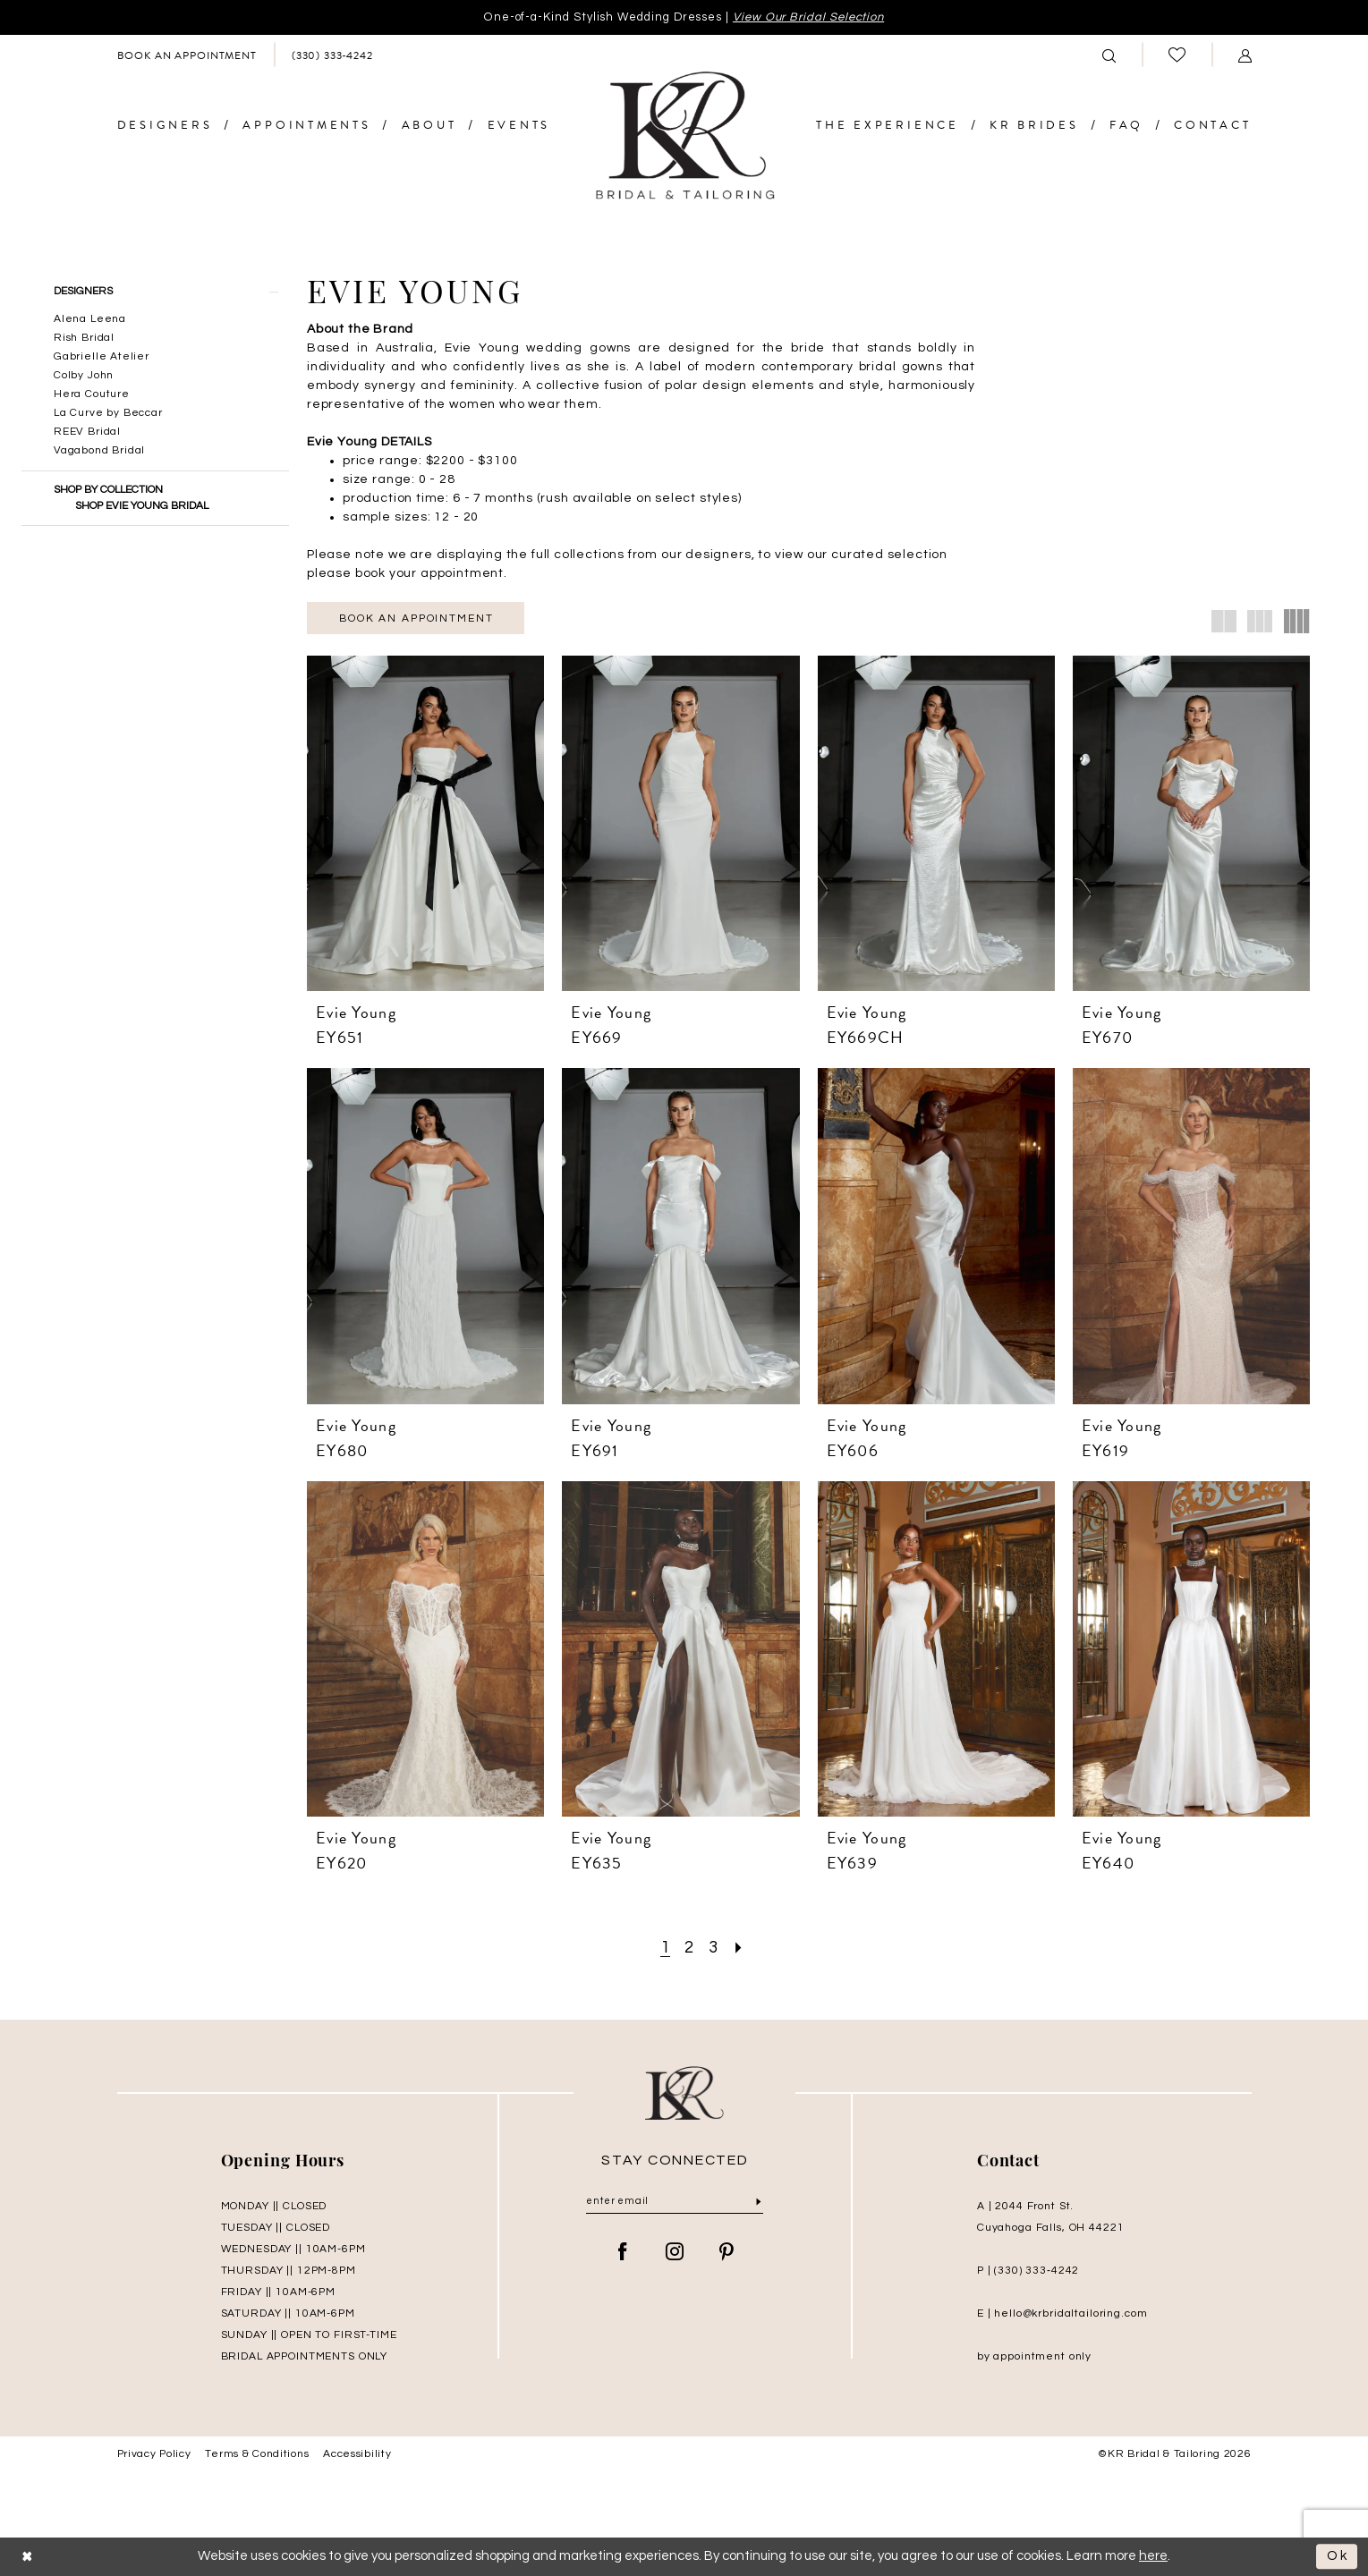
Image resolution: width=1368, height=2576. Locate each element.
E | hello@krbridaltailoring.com (1062, 2313)
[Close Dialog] (28, 2556)
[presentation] (425, 823)
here (1153, 2556)
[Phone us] (332, 55)
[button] (1244, 55)
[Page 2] (689, 1947)
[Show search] (1108, 55)
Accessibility (357, 2454)
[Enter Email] (674, 2202)
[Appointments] (186, 55)
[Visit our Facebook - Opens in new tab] (623, 2252)
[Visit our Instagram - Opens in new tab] (675, 2252)
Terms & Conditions (257, 2454)
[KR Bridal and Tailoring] (684, 136)
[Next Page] (739, 1947)
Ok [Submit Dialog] (1337, 2556)
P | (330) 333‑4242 (1028, 2270)
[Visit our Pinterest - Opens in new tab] (727, 2252)
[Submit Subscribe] (758, 2202)
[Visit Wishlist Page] (1176, 55)
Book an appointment (416, 618)
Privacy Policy (154, 2454)
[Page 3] (713, 1947)
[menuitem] (186, 55)
